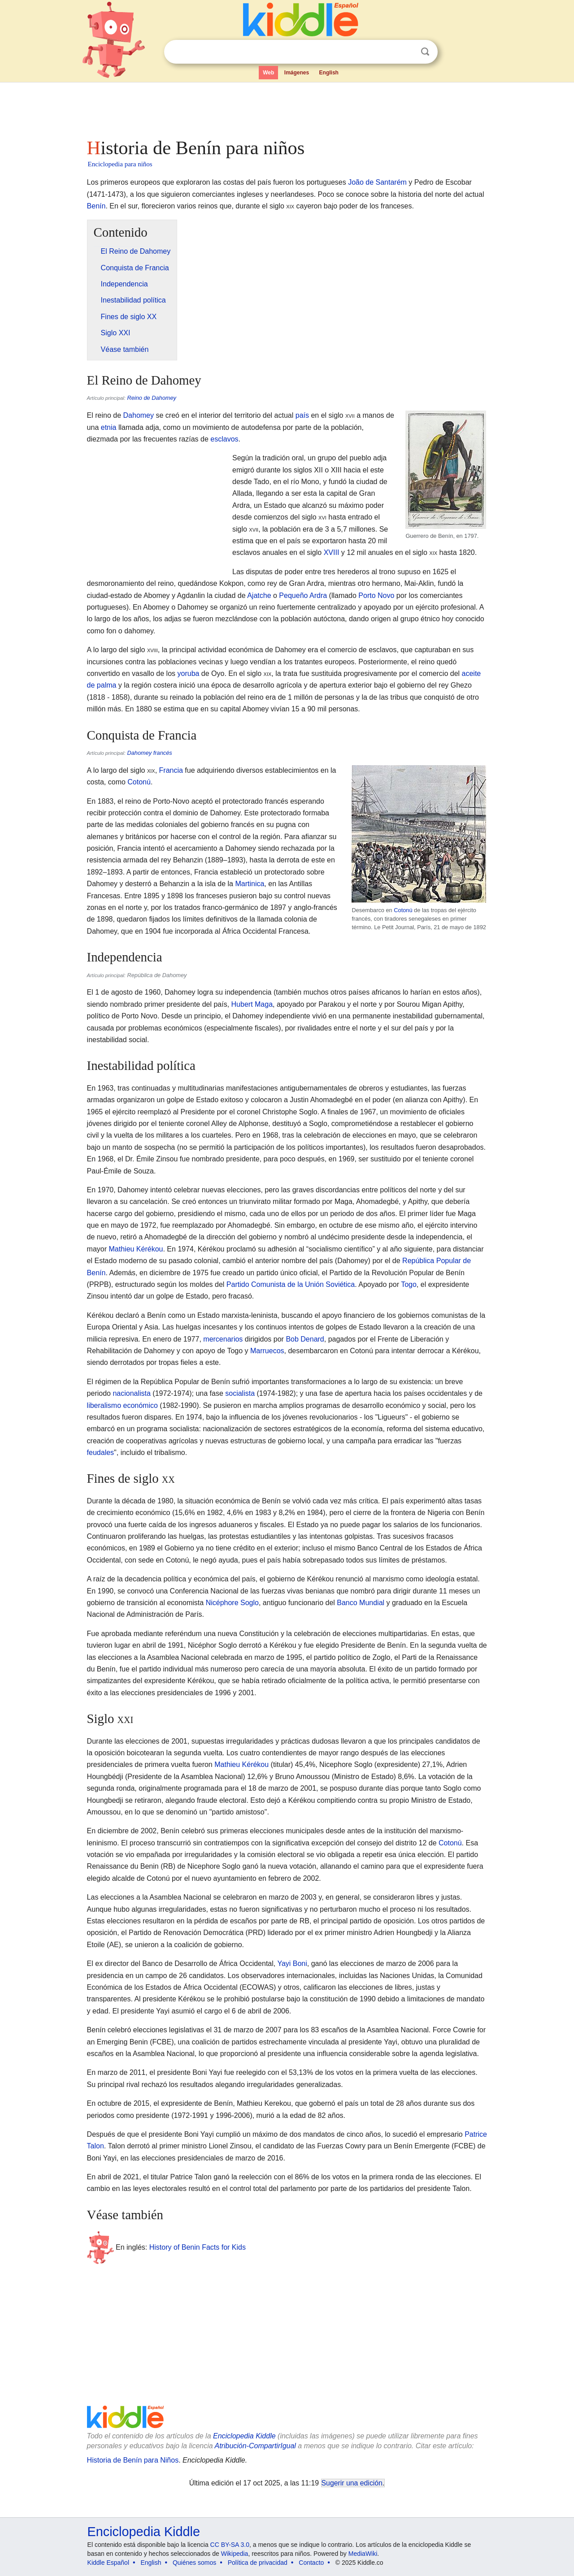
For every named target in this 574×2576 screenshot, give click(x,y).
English (329, 72)
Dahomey (138, 415)
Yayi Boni (292, 1963)
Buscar (425, 52)
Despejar (406, 52)
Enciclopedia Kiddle (244, 2436)
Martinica (249, 884)
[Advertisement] (286, 107)
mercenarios (223, 1339)
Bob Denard (305, 1339)
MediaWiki (363, 2553)
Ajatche (259, 595)
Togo (409, 1284)
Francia (171, 770)
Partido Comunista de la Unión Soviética (290, 1284)
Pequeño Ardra (303, 595)
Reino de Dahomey (151, 397)
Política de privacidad (257, 2562)
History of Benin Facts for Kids (197, 2247)
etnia (109, 427)
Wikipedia (234, 2553)
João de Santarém (377, 182)
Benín (96, 206)
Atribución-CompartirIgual (255, 2446)
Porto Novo (376, 595)
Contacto (311, 2562)
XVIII (331, 552)
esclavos (224, 439)
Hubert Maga (252, 1004)
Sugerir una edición (352, 2483)
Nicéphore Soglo (232, 1602)
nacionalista (132, 1393)
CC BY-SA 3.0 (229, 2544)
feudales (100, 1452)
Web (268, 72)
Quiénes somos (194, 2562)
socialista (240, 1393)
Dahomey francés (149, 752)
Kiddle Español (108, 2562)
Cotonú (403, 910)
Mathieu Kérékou (136, 1249)
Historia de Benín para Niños (133, 2460)
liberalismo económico (122, 1405)
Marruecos (267, 1351)
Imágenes (296, 72)
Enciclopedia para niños (120, 164)
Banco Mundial (360, 1602)
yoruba (189, 673)
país (302, 415)
